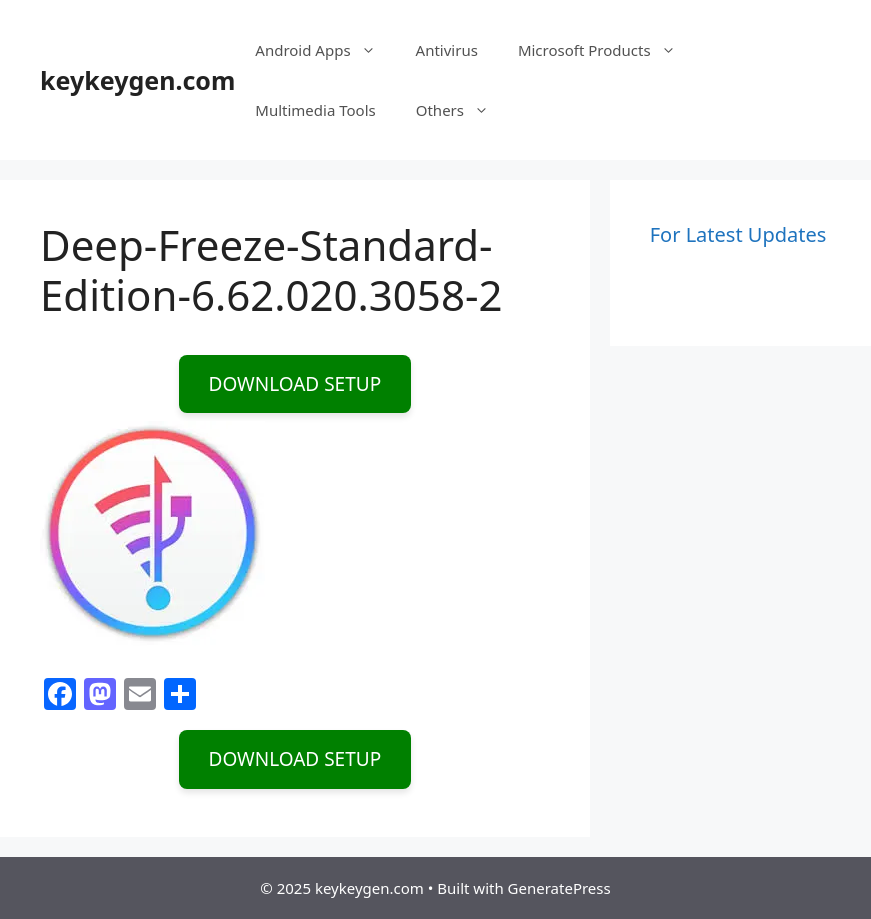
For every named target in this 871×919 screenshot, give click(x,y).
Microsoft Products (607, 50)
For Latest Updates (738, 234)
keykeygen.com (137, 80)
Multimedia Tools (315, 110)
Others (462, 110)
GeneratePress (559, 888)
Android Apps (325, 50)
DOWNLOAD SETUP (295, 384)
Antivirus (447, 50)
